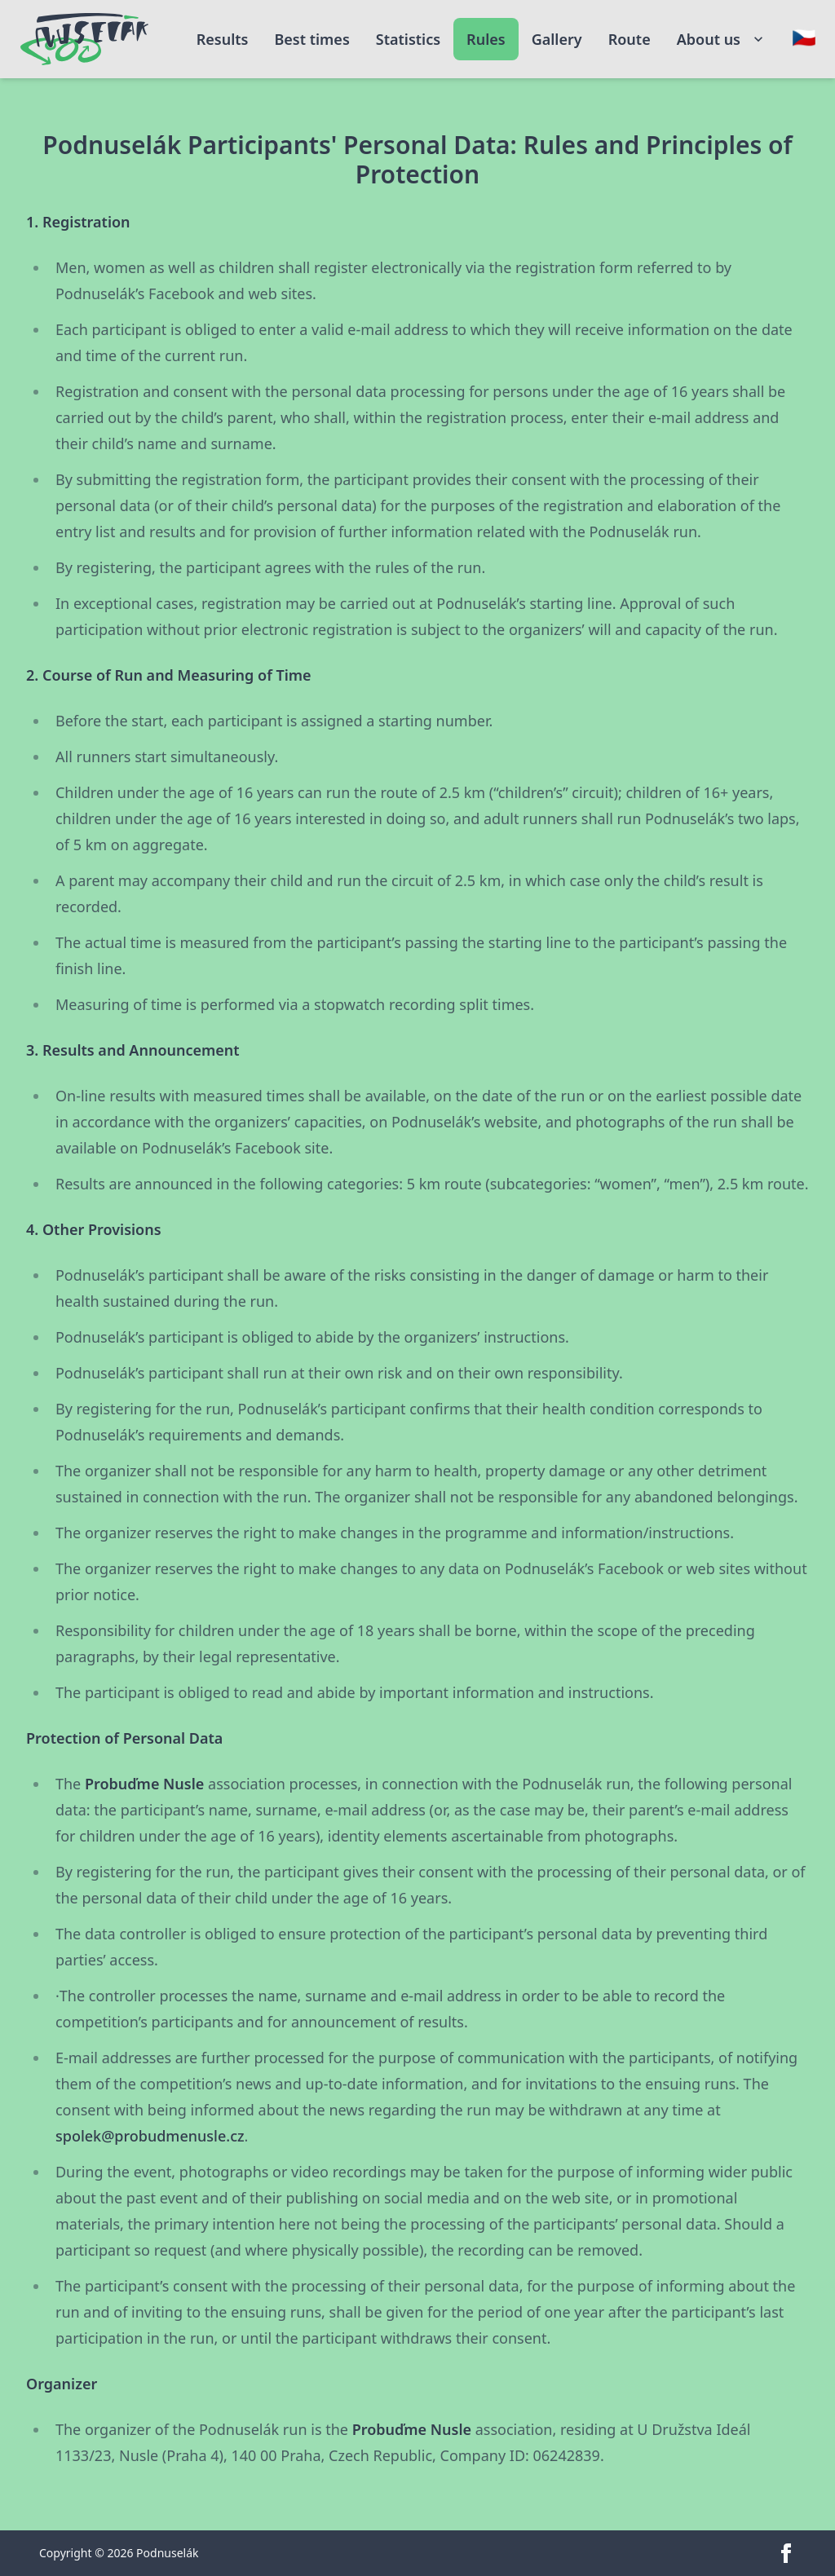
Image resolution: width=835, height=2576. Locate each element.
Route (629, 39)
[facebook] (786, 2553)
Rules (486, 39)
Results (223, 39)
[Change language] (804, 37)
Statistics (408, 39)
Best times (311, 39)
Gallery (557, 39)
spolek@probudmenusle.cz (150, 2136)
